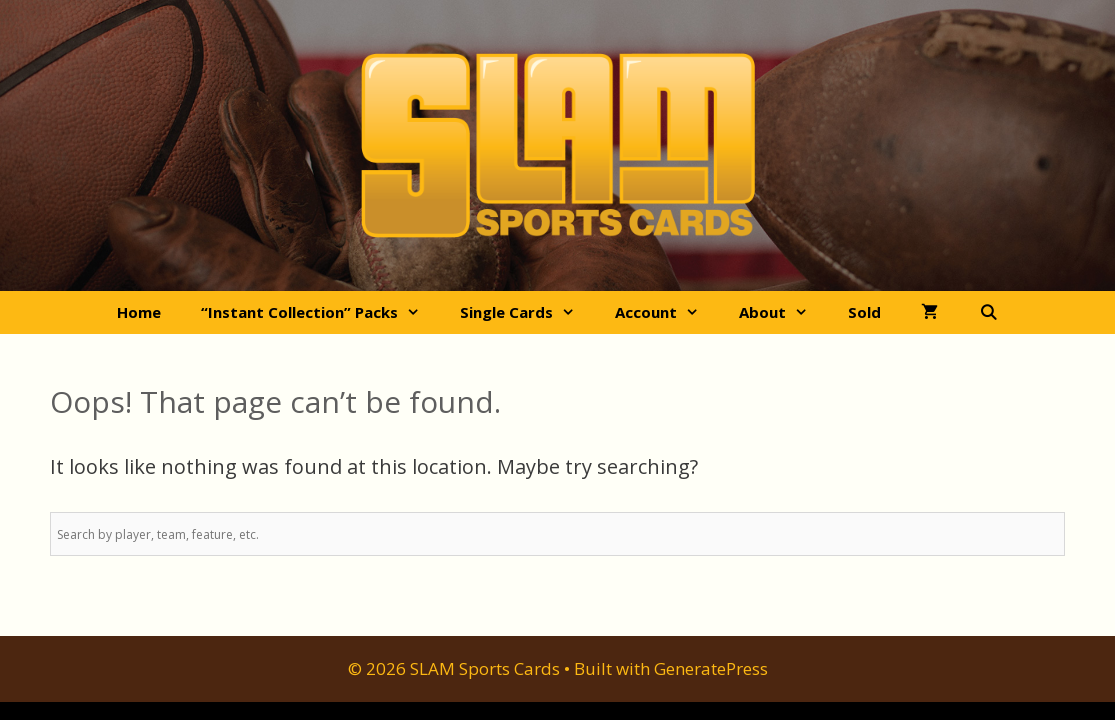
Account (667, 312)
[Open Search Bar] (987, 312)
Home (139, 312)
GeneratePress (711, 668)
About (783, 312)
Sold (864, 312)
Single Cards (527, 312)
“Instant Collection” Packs (320, 312)
